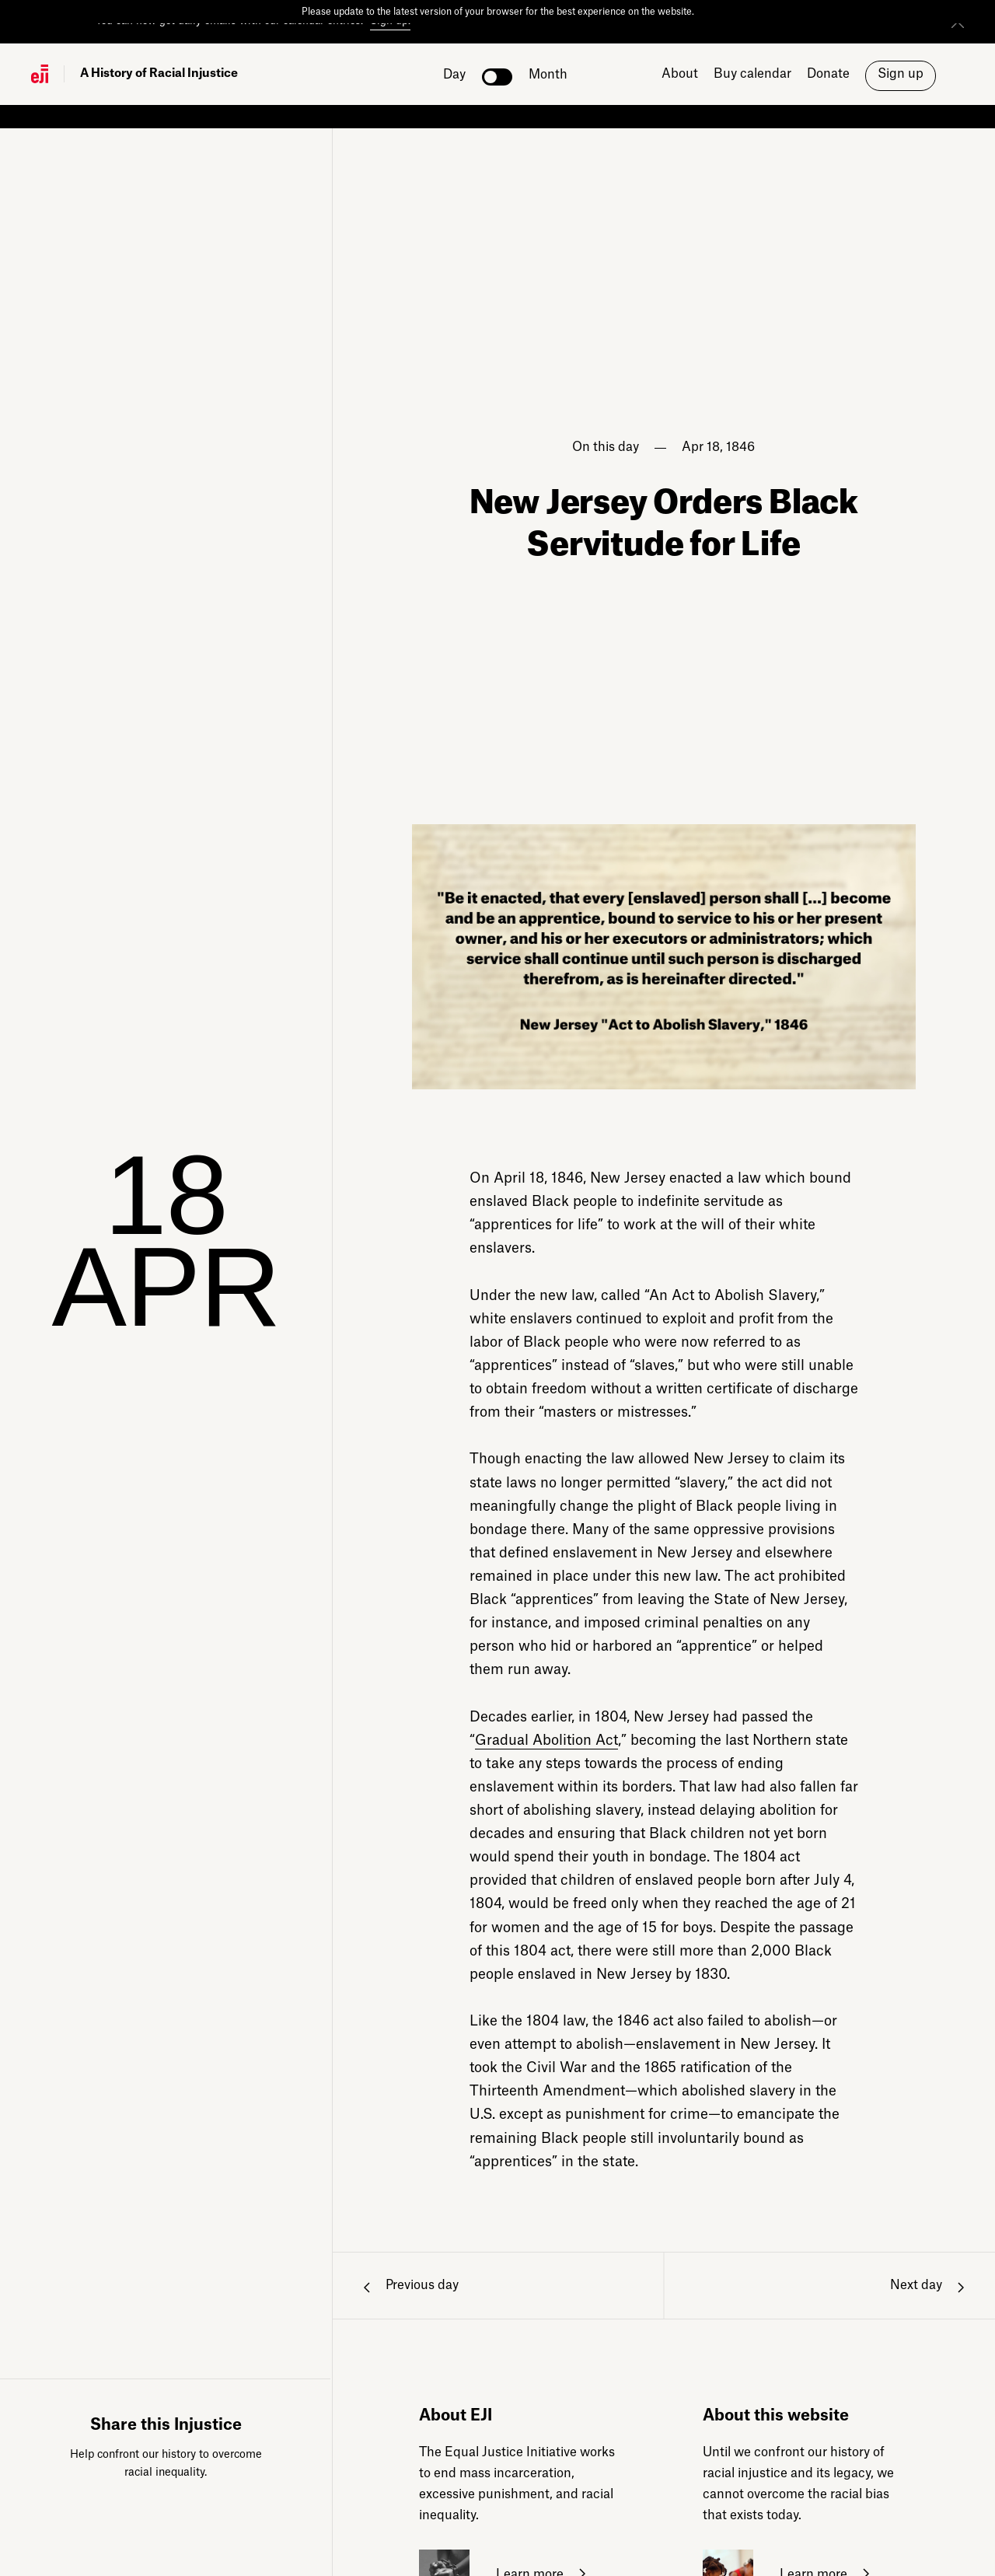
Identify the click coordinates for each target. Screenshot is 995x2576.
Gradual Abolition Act (546, 1740)
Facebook (120, 2521)
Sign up (900, 74)
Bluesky (212, 2521)
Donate (828, 74)
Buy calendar (752, 74)
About (680, 74)
